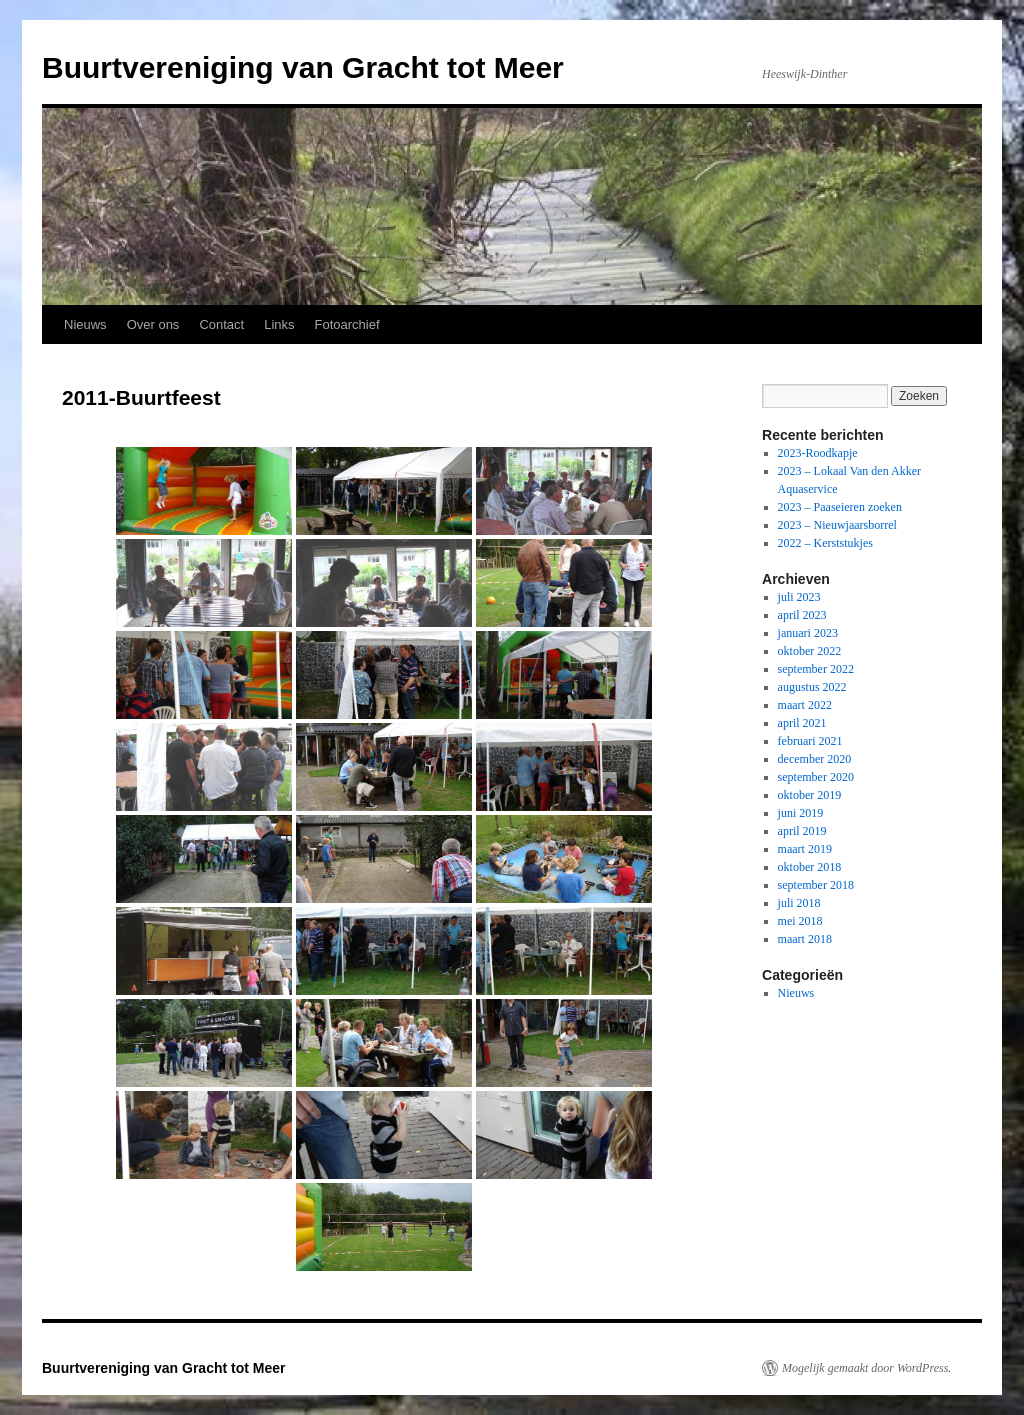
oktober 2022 (810, 651)
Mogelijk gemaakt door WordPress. (866, 1368)
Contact (221, 324)
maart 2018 (805, 939)
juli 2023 (799, 597)
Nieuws (85, 324)
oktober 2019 (810, 795)
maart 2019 (805, 849)
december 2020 (815, 759)
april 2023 (802, 615)
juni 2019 (801, 813)
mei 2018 (800, 921)
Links (279, 324)
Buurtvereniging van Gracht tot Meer (303, 67)
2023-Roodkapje (818, 453)
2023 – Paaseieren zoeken (840, 507)
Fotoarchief (347, 324)
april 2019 (802, 831)
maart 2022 (805, 705)
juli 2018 (799, 903)
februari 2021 (810, 741)
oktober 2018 (810, 867)
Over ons (153, 324)
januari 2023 (808, 633)
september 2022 (816, 669)
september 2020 (816, 777)
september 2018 (816, 885)
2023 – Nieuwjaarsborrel (837, 525)
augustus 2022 (812, 687)
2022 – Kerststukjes (825, 543)
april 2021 (802, 723)
